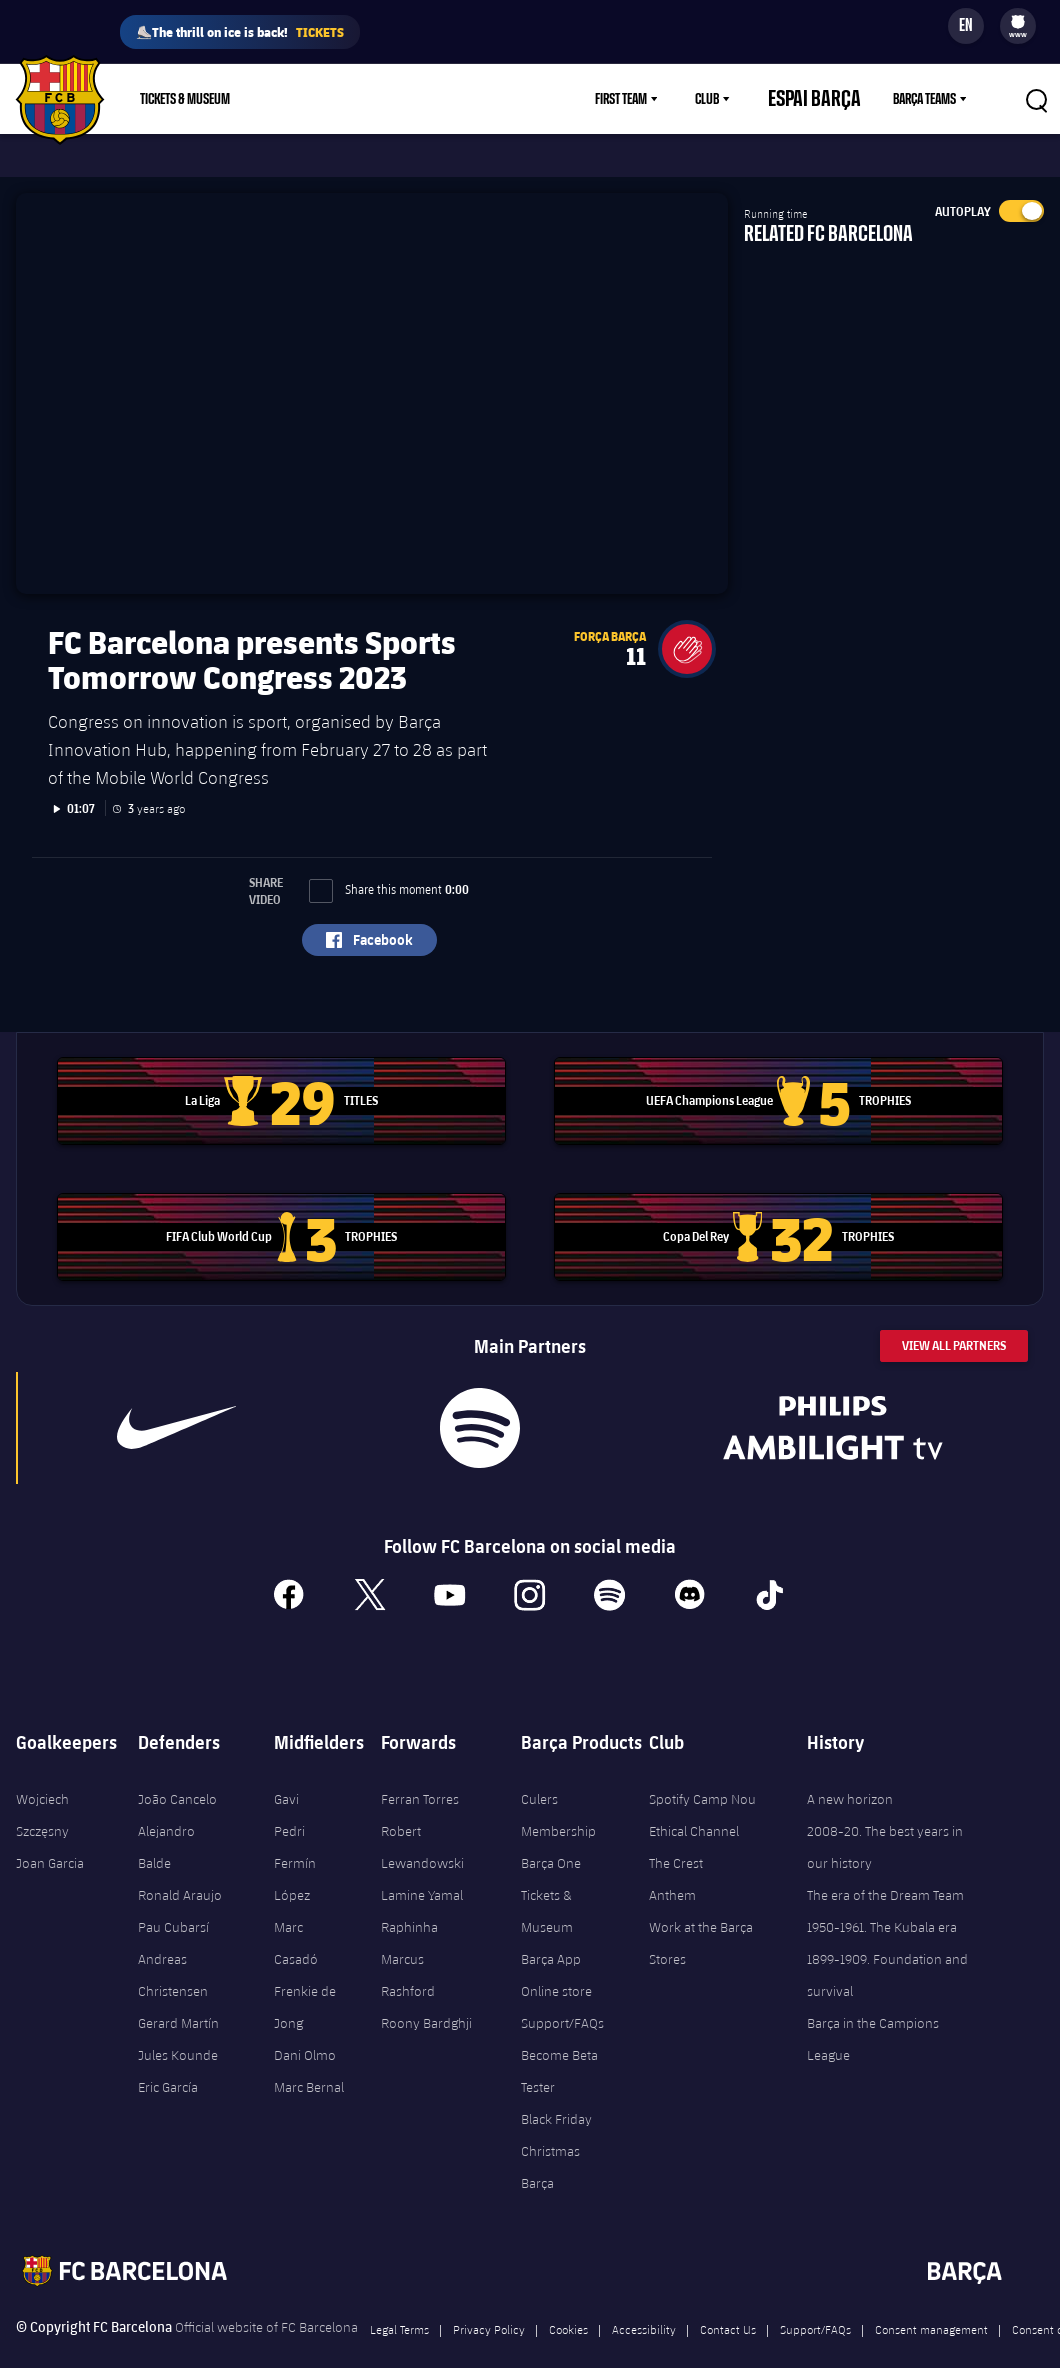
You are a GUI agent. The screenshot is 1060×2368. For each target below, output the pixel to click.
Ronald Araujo (180, 1866)
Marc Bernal (309, 2058)
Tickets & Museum (547, 1882)
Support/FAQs (562, 1994)
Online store (556, 1962)
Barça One (551, 1834)
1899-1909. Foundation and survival (887, 1946)
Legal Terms (399, 2300)
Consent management (931, 2300)
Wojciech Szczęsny (42, 1786)
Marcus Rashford (408, 1946)
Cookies (568, 2300)
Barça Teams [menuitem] (924, 99)
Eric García (168, 2058)
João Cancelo (177, 1770)
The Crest (676, 1834)
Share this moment (389, 860)
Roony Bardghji (426, 1994)
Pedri (289, 1802)
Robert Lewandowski (422, 1818)
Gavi (286, 1770)
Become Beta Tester (559, 2042)
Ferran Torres (420, 1770)
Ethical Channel (694, 1802)
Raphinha (409, 1898)
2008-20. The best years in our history (885, 1818)
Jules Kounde (178, 2026)
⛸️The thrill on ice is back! (240, 32)
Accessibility (644, 2300)
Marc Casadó (296, 1914)
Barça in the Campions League (873, 2010)
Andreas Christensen (173, 1946)
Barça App (551, 1930)
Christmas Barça (550, 2138)
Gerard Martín (178, 1994)
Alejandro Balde (166, 1818)
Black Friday (556, 2090)
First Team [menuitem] (656, 99)
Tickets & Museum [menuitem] (185, 99)
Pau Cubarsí (173, 1898)
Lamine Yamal (422, 1866)
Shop (293, 99)
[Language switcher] (966, 26)
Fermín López (295, 1850)
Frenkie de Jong (305, 1978)
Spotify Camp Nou (702, 1770)
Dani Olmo (305, 2026)
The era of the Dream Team (885, 1866)
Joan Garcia (50, 1834)
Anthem (672, 1866)
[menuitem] (1018, 22)
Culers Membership (558, 1786)
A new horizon (850, 1770)
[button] (687, 620)
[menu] (1018, 26)
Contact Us (728, 2300)
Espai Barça (832, 99)
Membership (377, 99)
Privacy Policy (489, 2300)
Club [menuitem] (742, 99)
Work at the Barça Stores (701, 1914)
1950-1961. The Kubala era (882, 1898)
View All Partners (954, 1316)
